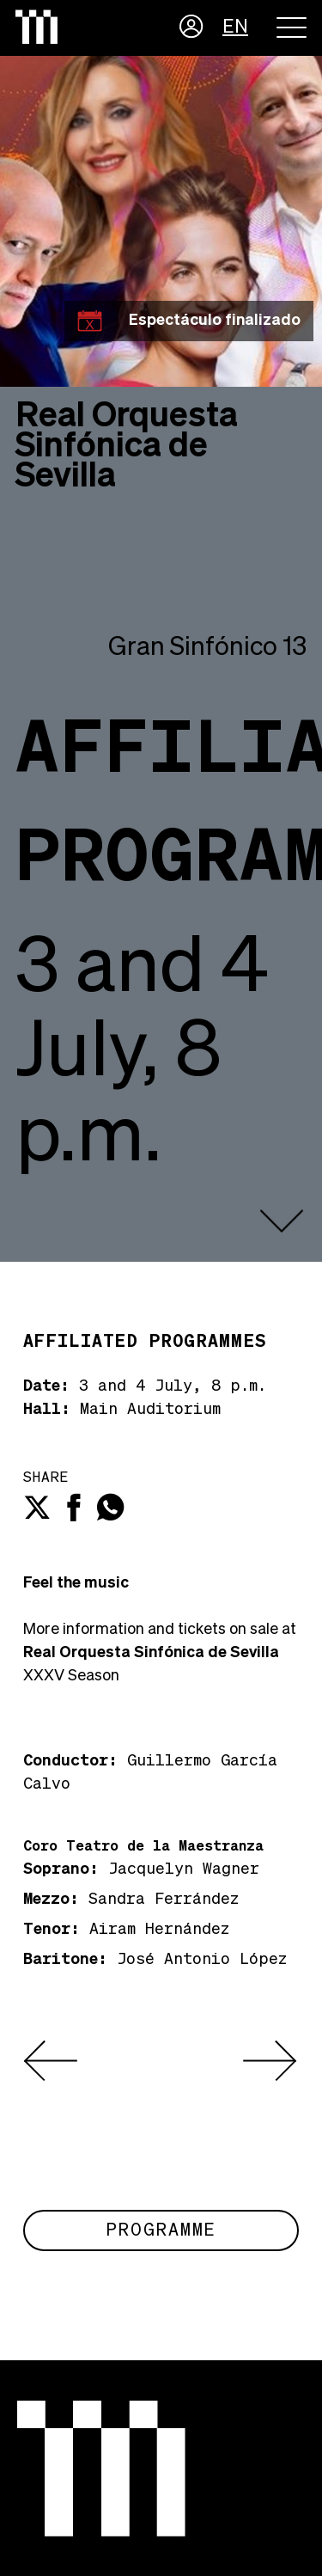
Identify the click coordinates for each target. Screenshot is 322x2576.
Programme (161, 2230)
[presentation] (51, 2061)
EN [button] (235, 27)
